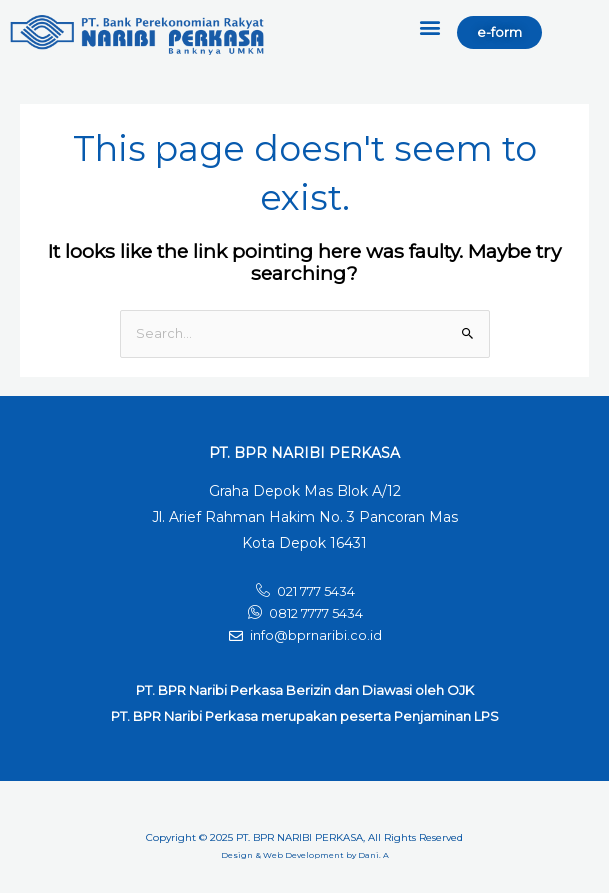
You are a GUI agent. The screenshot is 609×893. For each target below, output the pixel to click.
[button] (430, 26)
